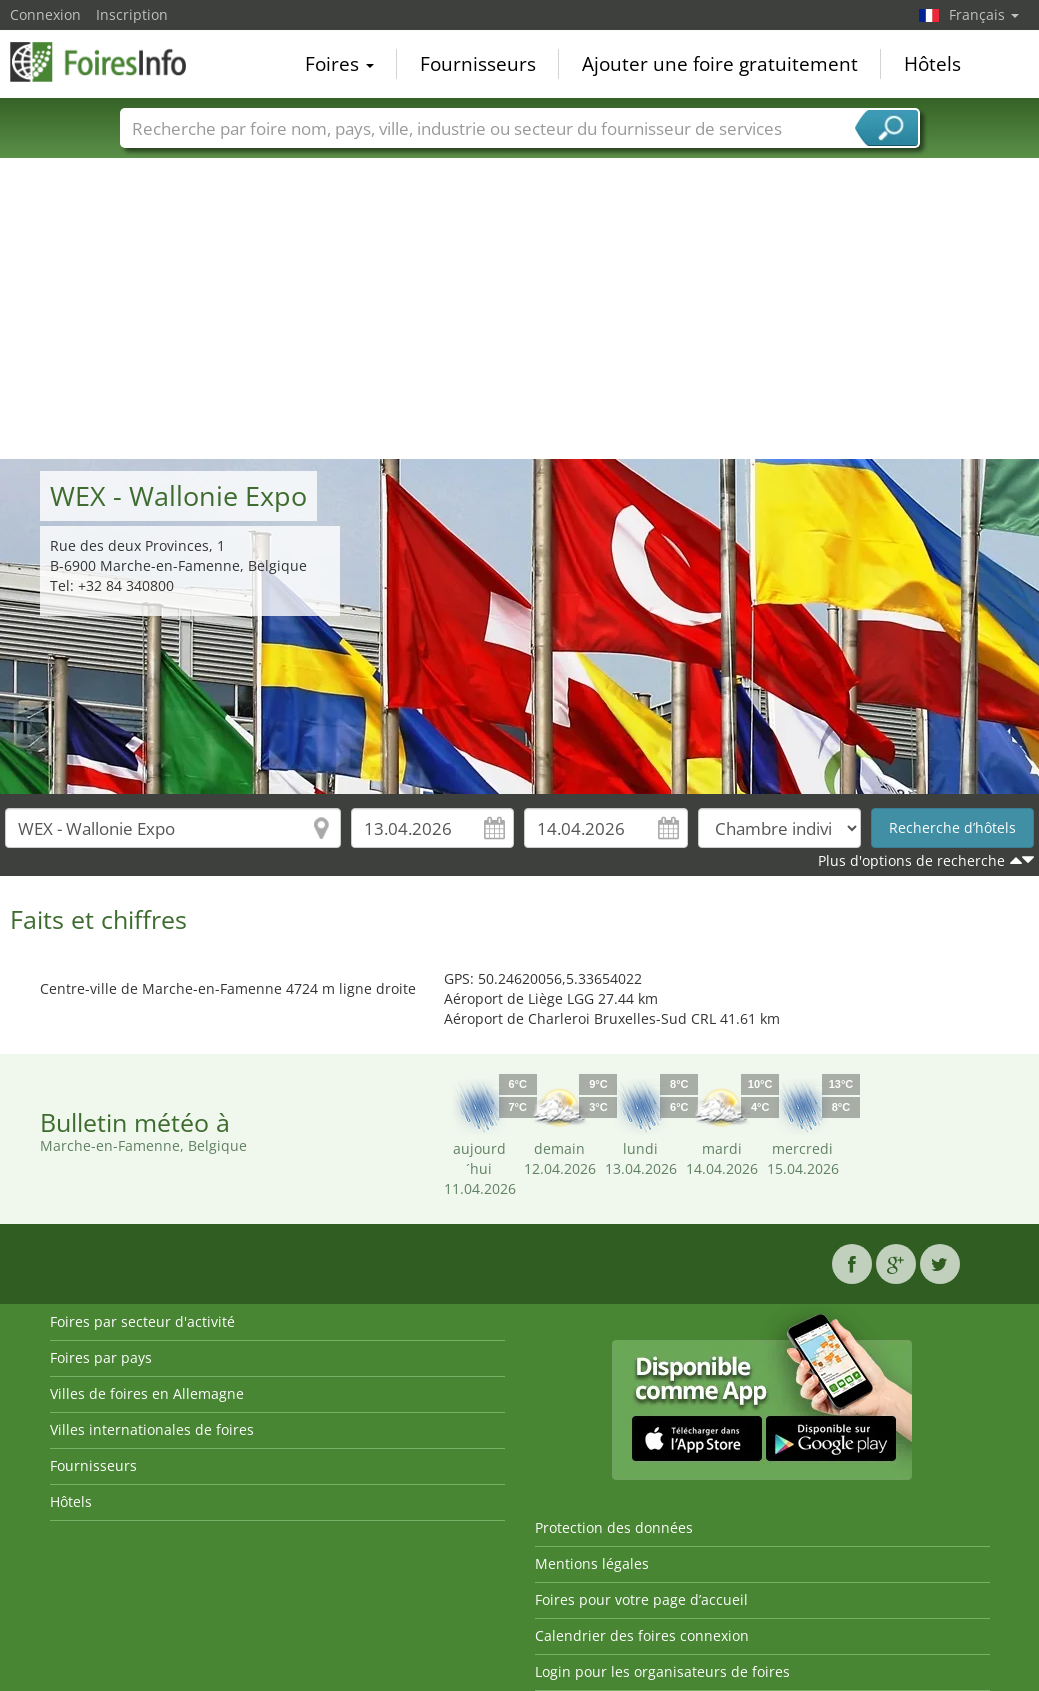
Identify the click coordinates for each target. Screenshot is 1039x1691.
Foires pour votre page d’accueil (641, 1599)
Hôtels (932, 64)
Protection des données (614, 1527)
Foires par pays (101, 1357)
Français (984, 14)
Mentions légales (592, 1563)
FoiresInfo (110, 62)
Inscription (132, 14)
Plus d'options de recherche (911, 860)
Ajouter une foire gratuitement (720, 64)
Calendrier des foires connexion (642, 1635)
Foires (339, 64)
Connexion (45, 14)
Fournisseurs (478, 64)
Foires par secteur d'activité (142, 1321)
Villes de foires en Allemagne (147, 1393)
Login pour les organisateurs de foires (662, 1671)
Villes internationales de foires (152, 1429)
